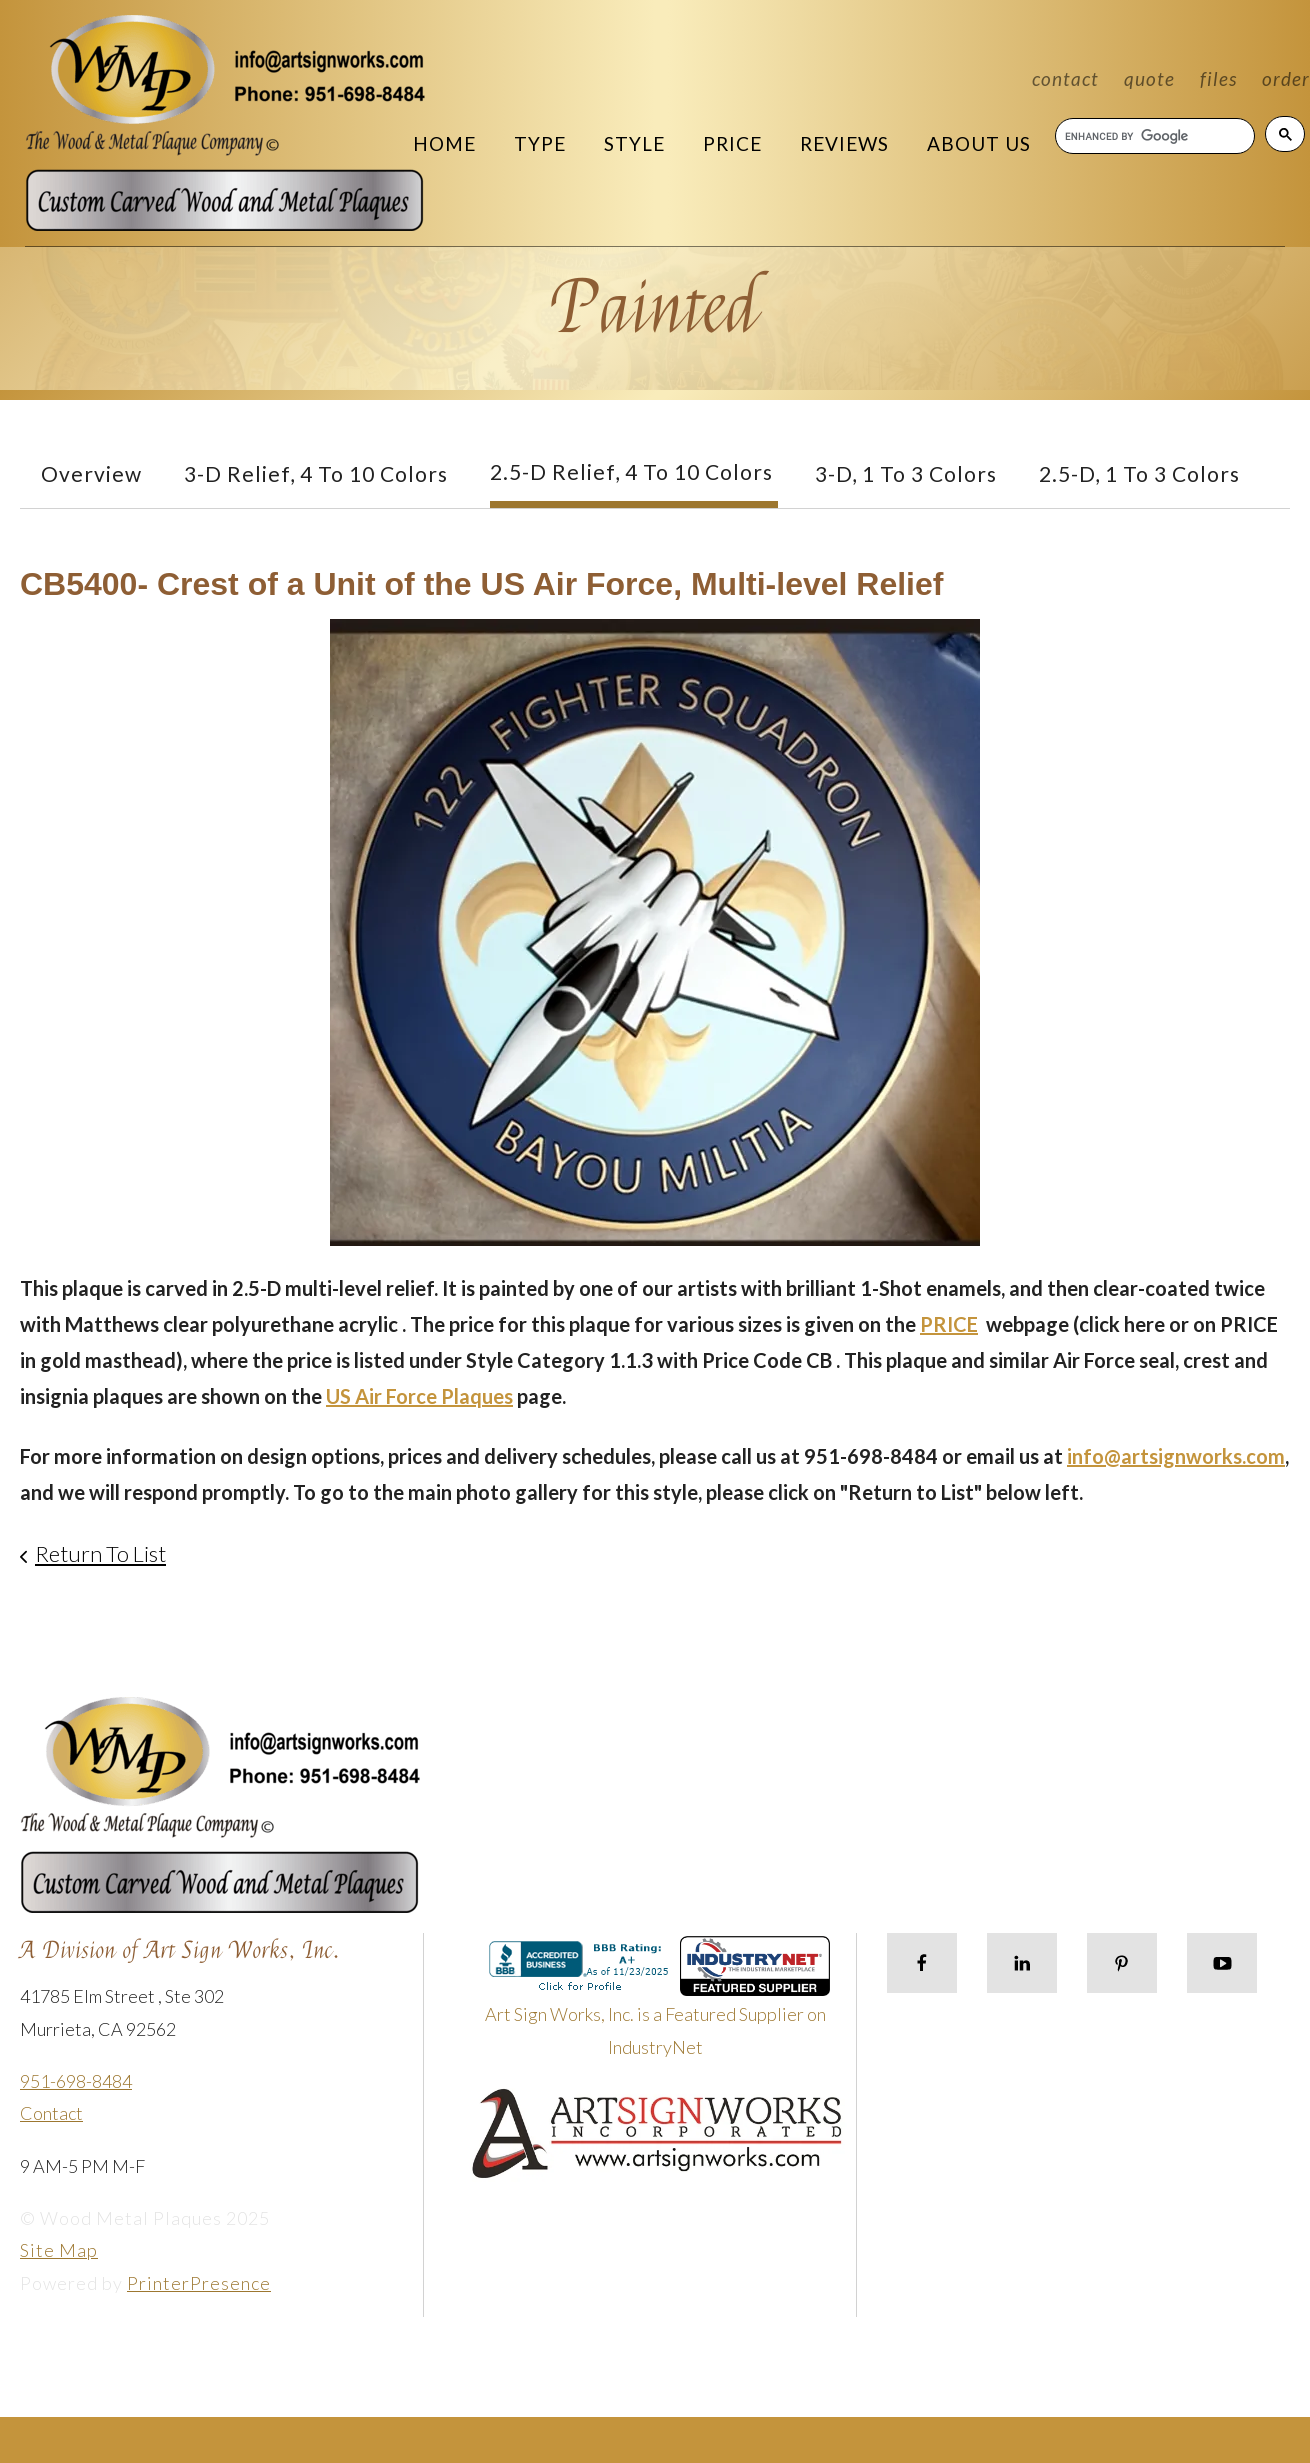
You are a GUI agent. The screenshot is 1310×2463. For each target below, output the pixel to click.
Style (634, 143)
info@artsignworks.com (1176, 1456)
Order (1286, 78)
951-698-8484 (76, 2081)
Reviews (844, 143)
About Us (979, 143)
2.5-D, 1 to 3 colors (1139, 473)
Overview (91, 473)
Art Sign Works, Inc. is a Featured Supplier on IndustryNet (658, 2004)
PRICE (949, 1324)
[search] (1154, 136)
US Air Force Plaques (419, 1396)
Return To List (100, 1553)
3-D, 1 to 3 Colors (906, 473)
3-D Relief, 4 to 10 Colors (316, 473)
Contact (1065, 78)
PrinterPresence (199, 2283)
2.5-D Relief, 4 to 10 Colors (631, 471)
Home (444, 143)
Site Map (59, 2250)
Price (732, 143)
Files (1218, 78)
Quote (1149, 78)
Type (540, 143)
